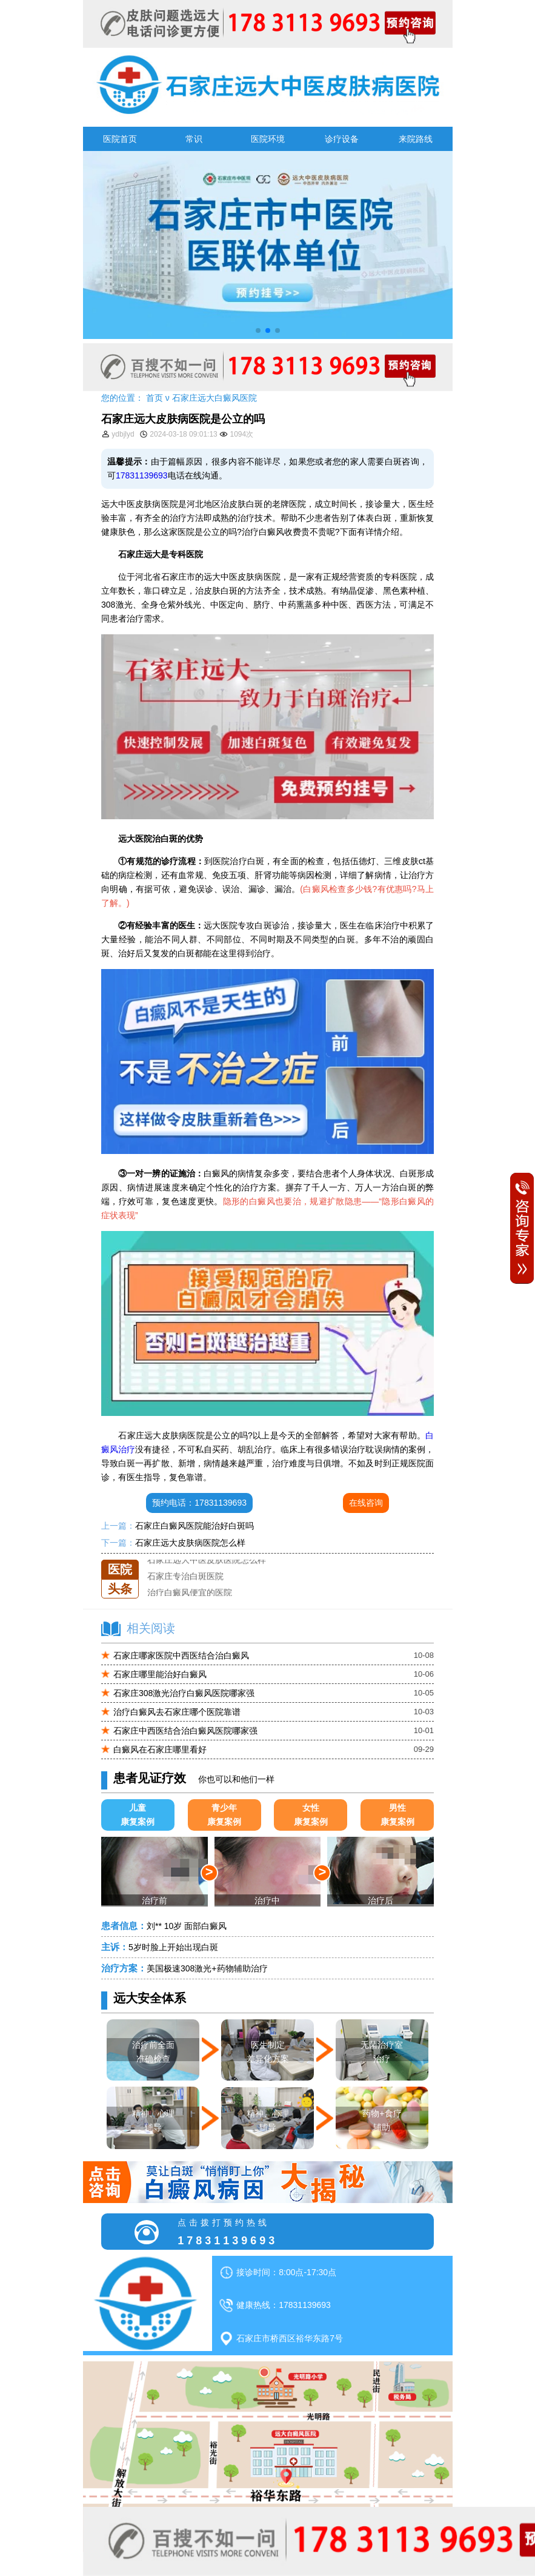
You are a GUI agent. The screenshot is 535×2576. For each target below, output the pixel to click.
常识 (193, 139)
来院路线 (416, 139)
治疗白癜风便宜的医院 (189, 1592)
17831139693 (142, 475)
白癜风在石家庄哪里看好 (160, 1749)
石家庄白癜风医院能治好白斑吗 (194, 1526)
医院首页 (120, 139)
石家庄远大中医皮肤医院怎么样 (206, 1560)
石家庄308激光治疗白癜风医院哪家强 (183, 1693)
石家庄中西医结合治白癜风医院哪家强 (185, 1731)
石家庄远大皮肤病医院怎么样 (190, 1543)
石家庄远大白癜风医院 (214, 398)
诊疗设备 (342, 139)
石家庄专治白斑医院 (185, 1576)
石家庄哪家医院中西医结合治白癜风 (181, 1655)
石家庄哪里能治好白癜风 (160, 1674)
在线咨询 (366, 1503)
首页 (154, 398)
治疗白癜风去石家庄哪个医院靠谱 (177, 1712)
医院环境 (268, 139)
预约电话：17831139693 (199, 1503)
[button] (258, 330)
